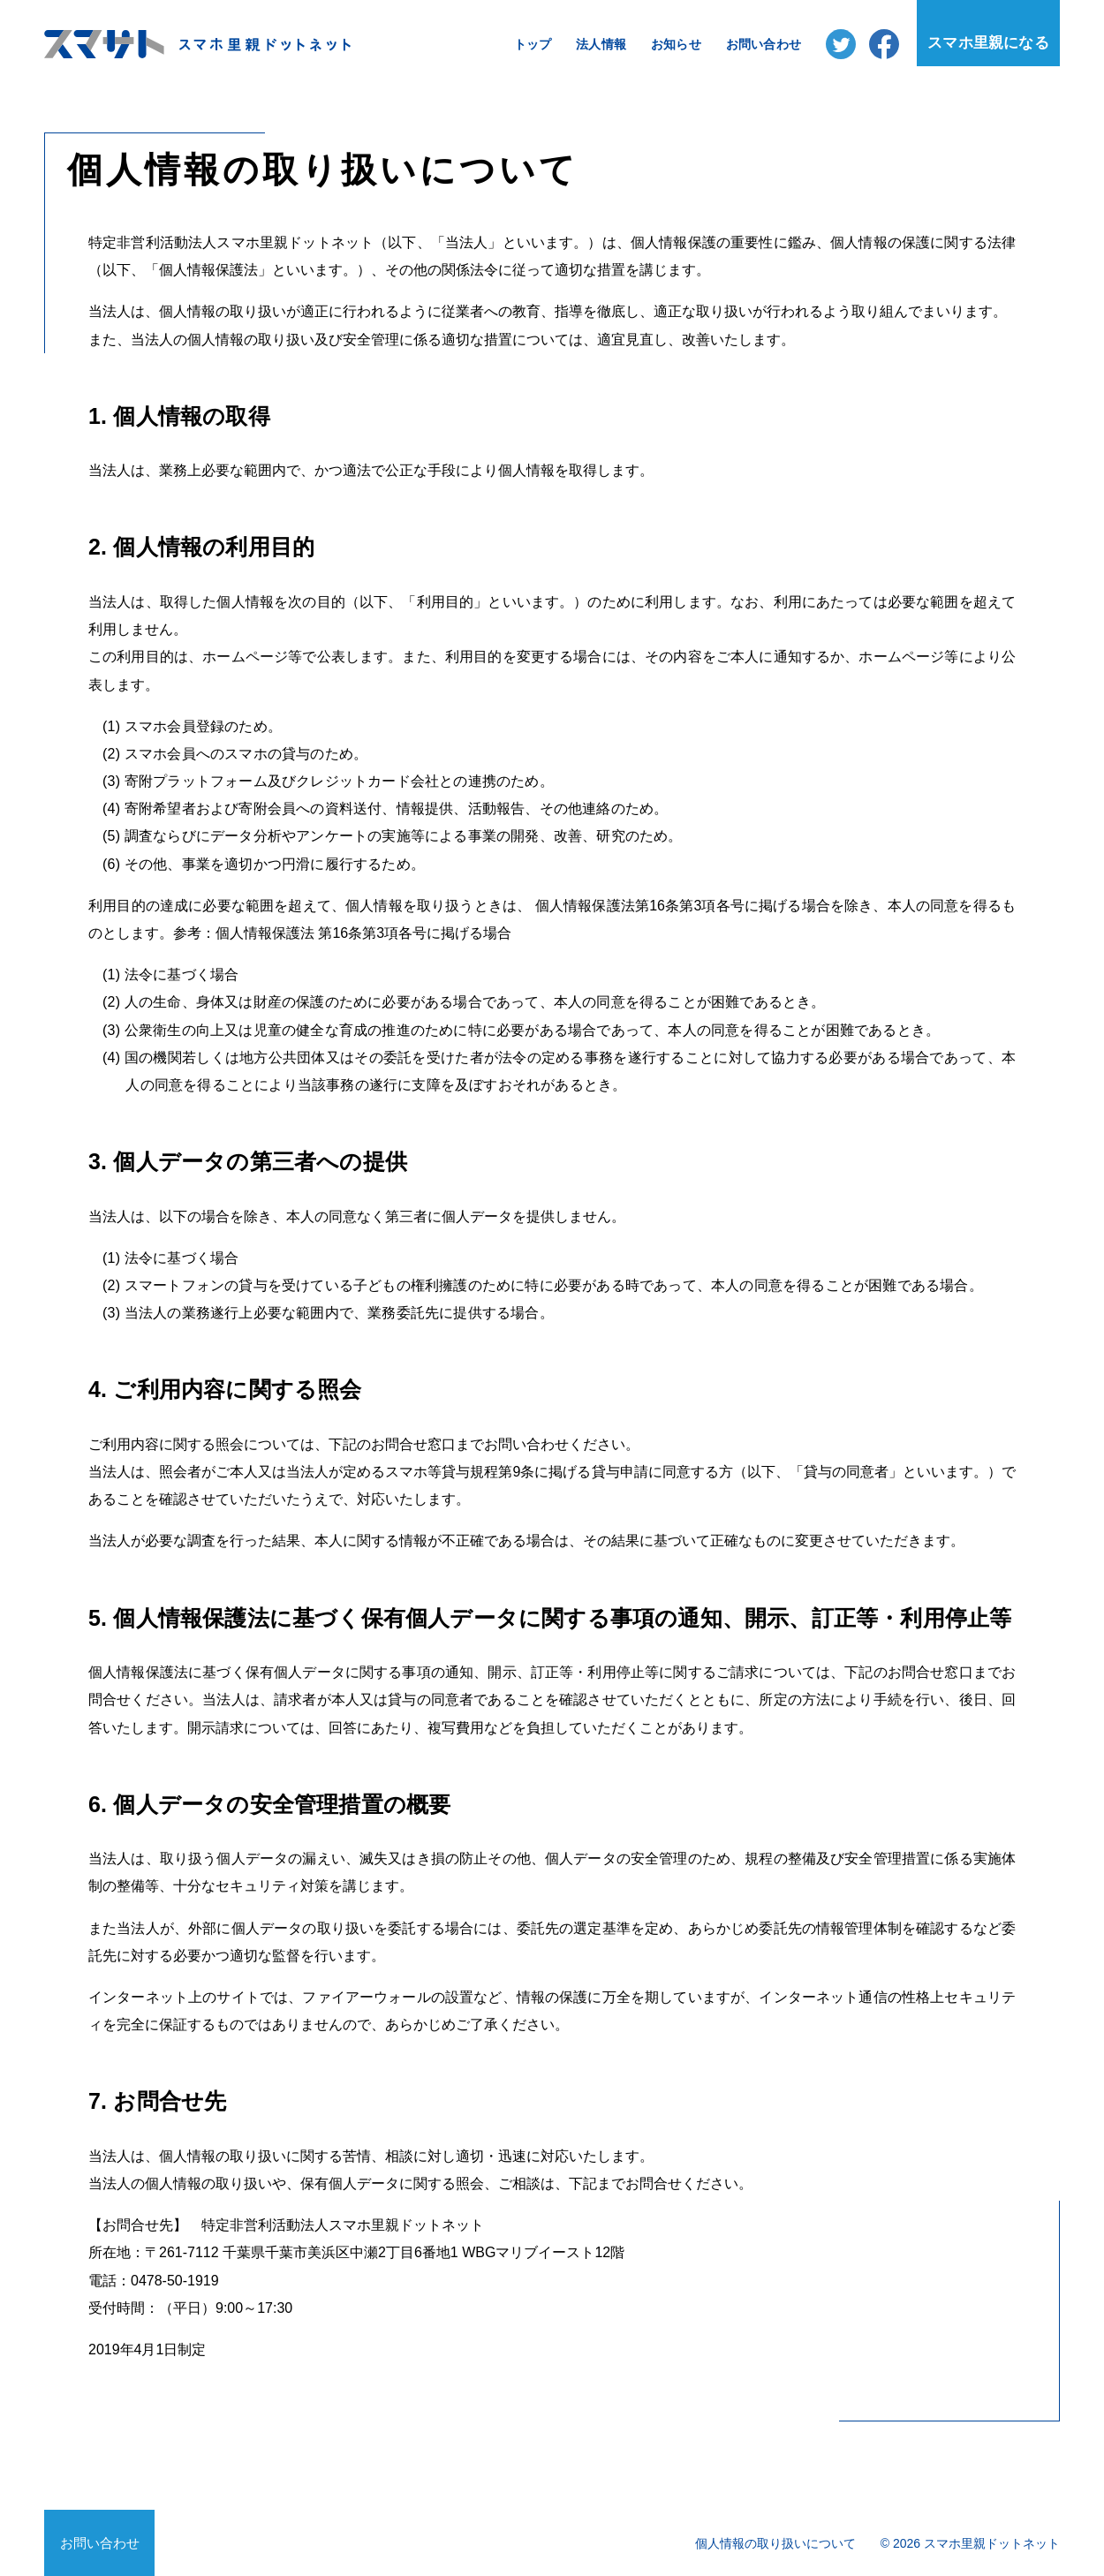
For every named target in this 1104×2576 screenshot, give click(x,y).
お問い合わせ (763, 44)
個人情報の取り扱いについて (775, 2543)
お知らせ (676, 44)
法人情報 (601, 44)
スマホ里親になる (988, 42)
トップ (533, 44)
